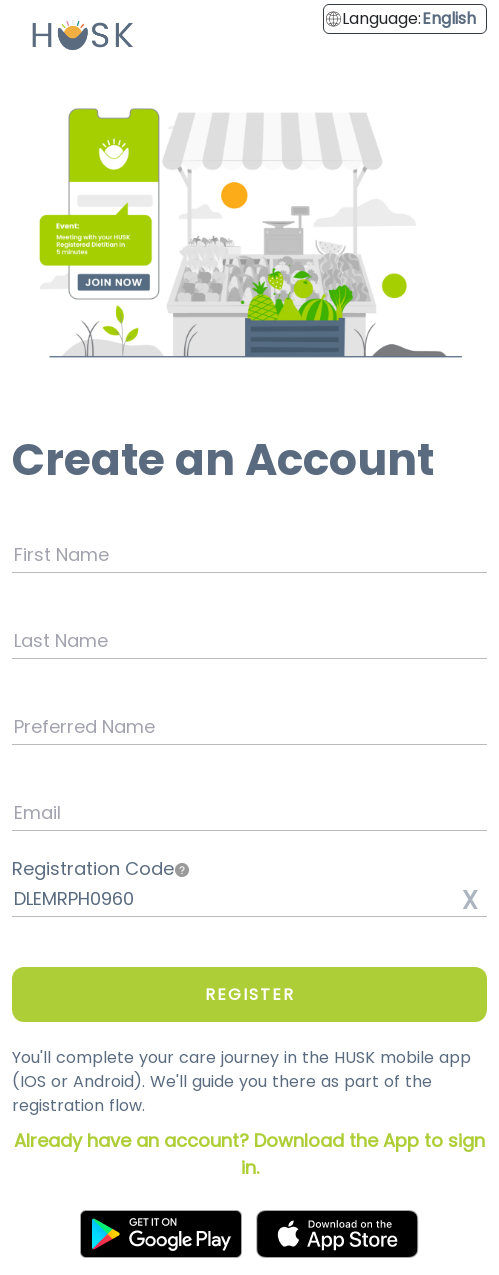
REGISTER (250, 994)
